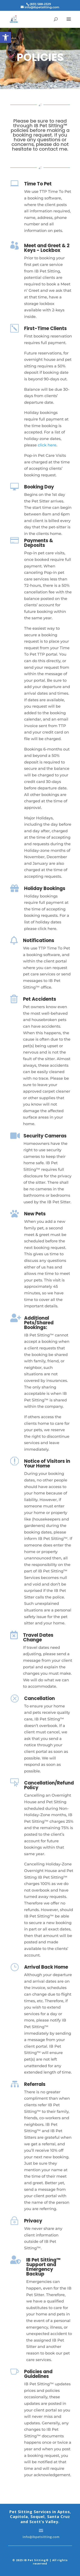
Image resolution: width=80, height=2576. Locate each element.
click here (47, 445)
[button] (5, 37)
